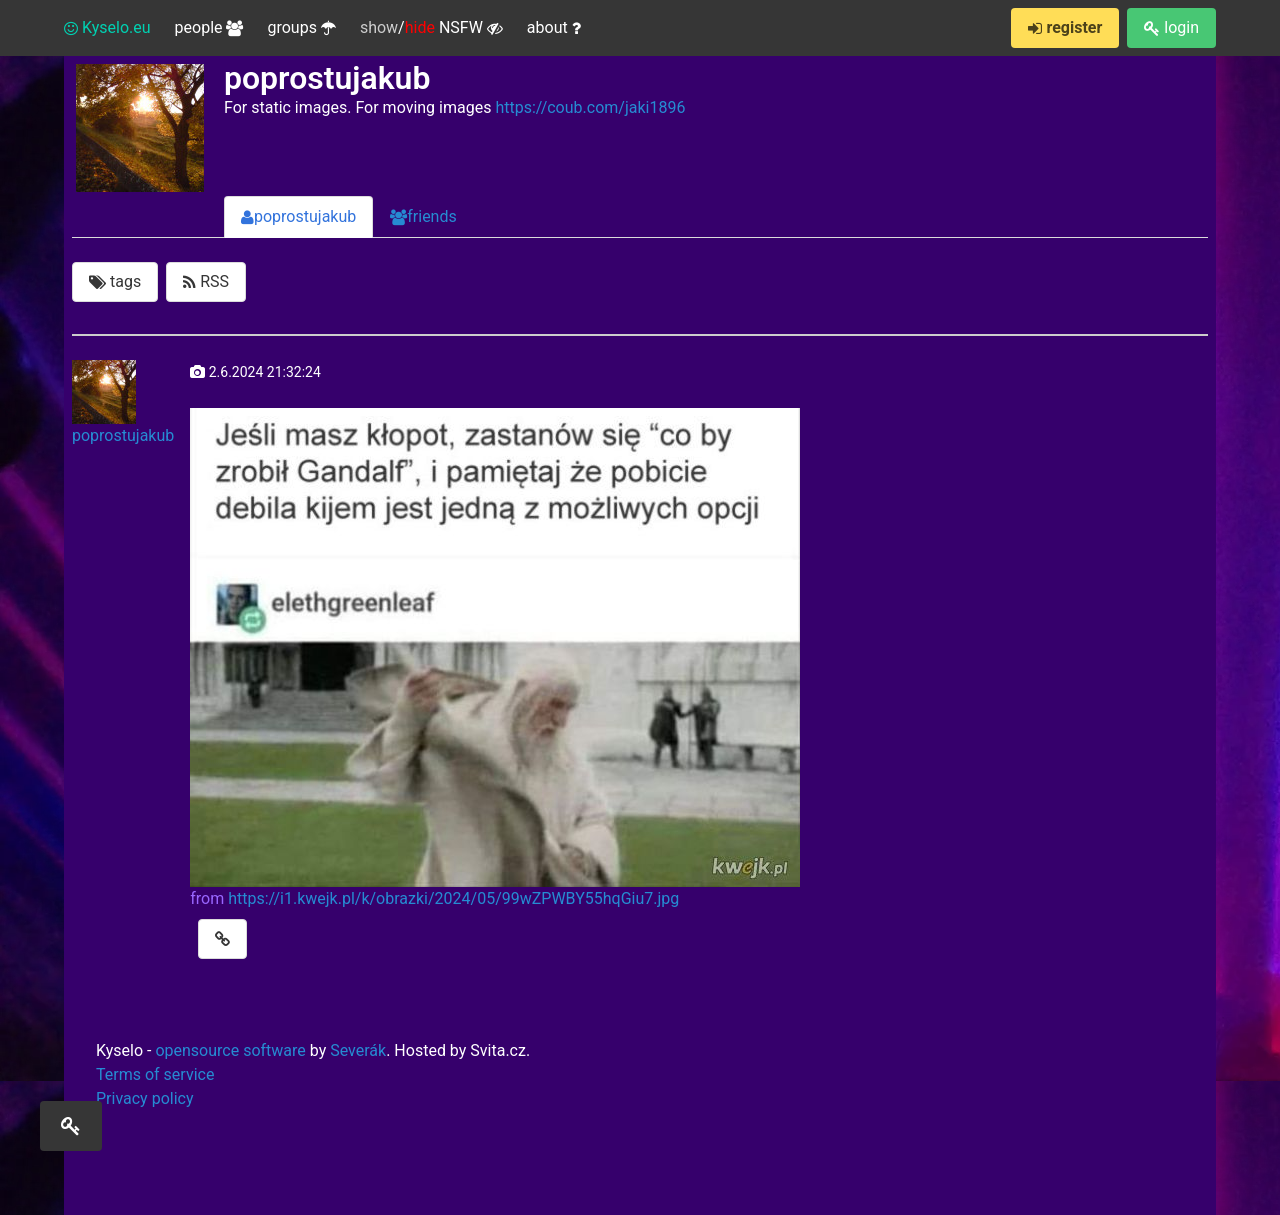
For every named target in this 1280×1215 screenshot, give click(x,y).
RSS (206, 281)
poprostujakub (298, 216)
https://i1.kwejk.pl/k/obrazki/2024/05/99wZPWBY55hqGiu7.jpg (453, 898)
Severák (358, 1050)
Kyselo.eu (107, 27)
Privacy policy (145, 1098)
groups (301, 27)
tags (115, 281)
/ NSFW (431, 28)
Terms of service (155, 1074)
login (1171, 27)
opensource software (230, 1050)
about (554, 27)
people (209, 27)
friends (423, 216)
